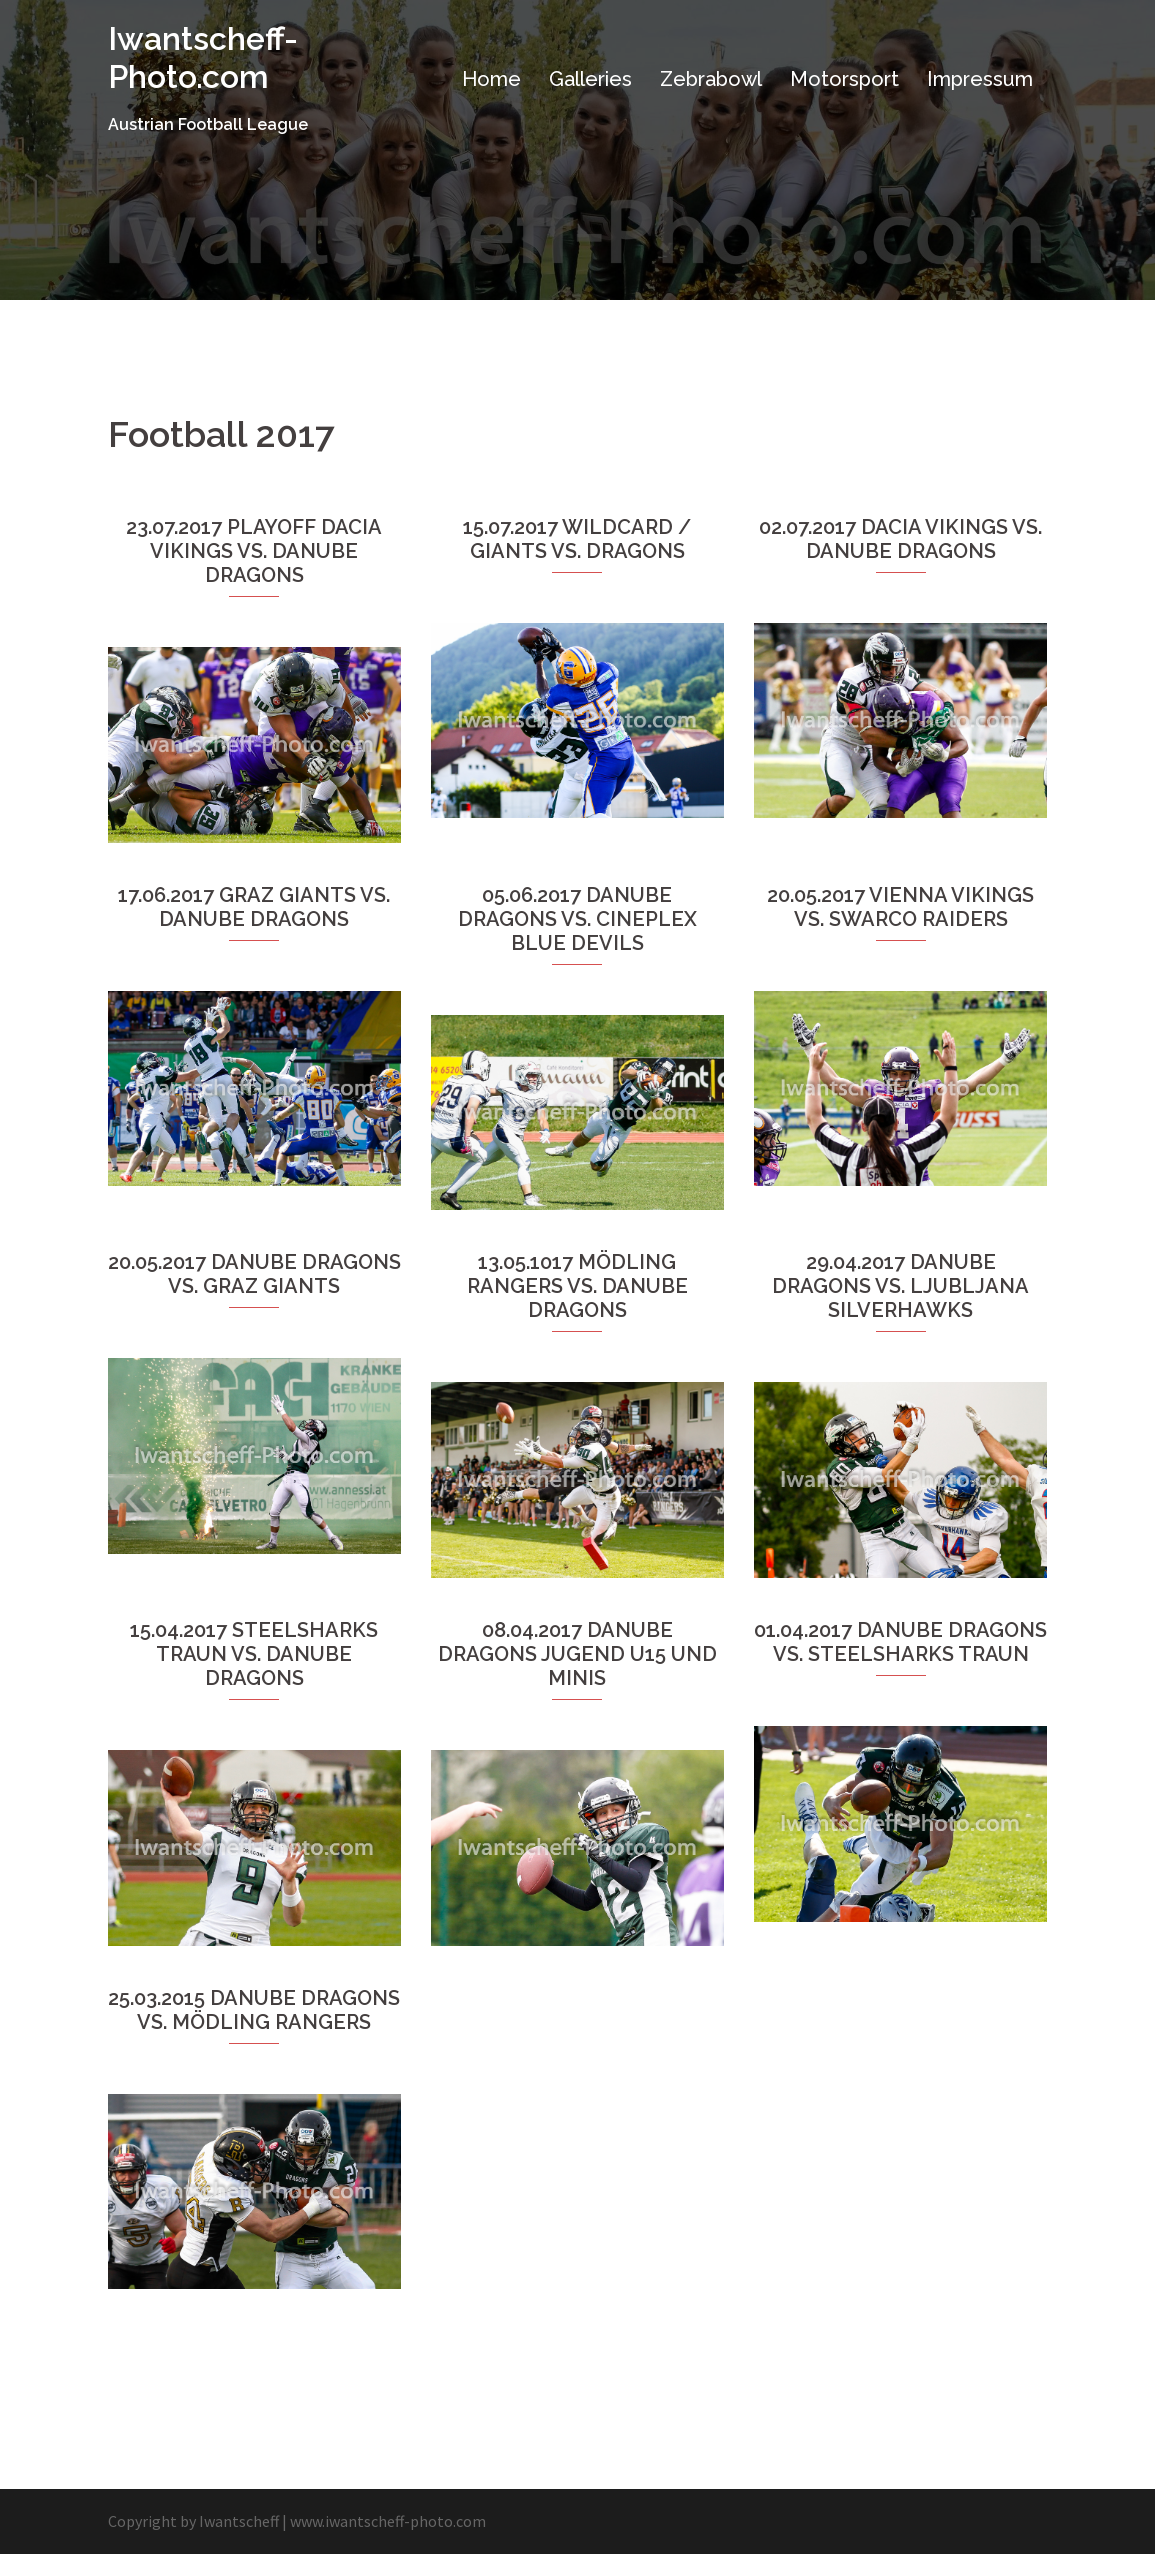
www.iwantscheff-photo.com (388, 2521)
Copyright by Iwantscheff (193, 2521)
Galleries (590, 79)
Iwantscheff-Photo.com (203, 57)
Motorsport (844, 79)
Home (491, 79)
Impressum (980, 79)
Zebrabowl (711, 79)
